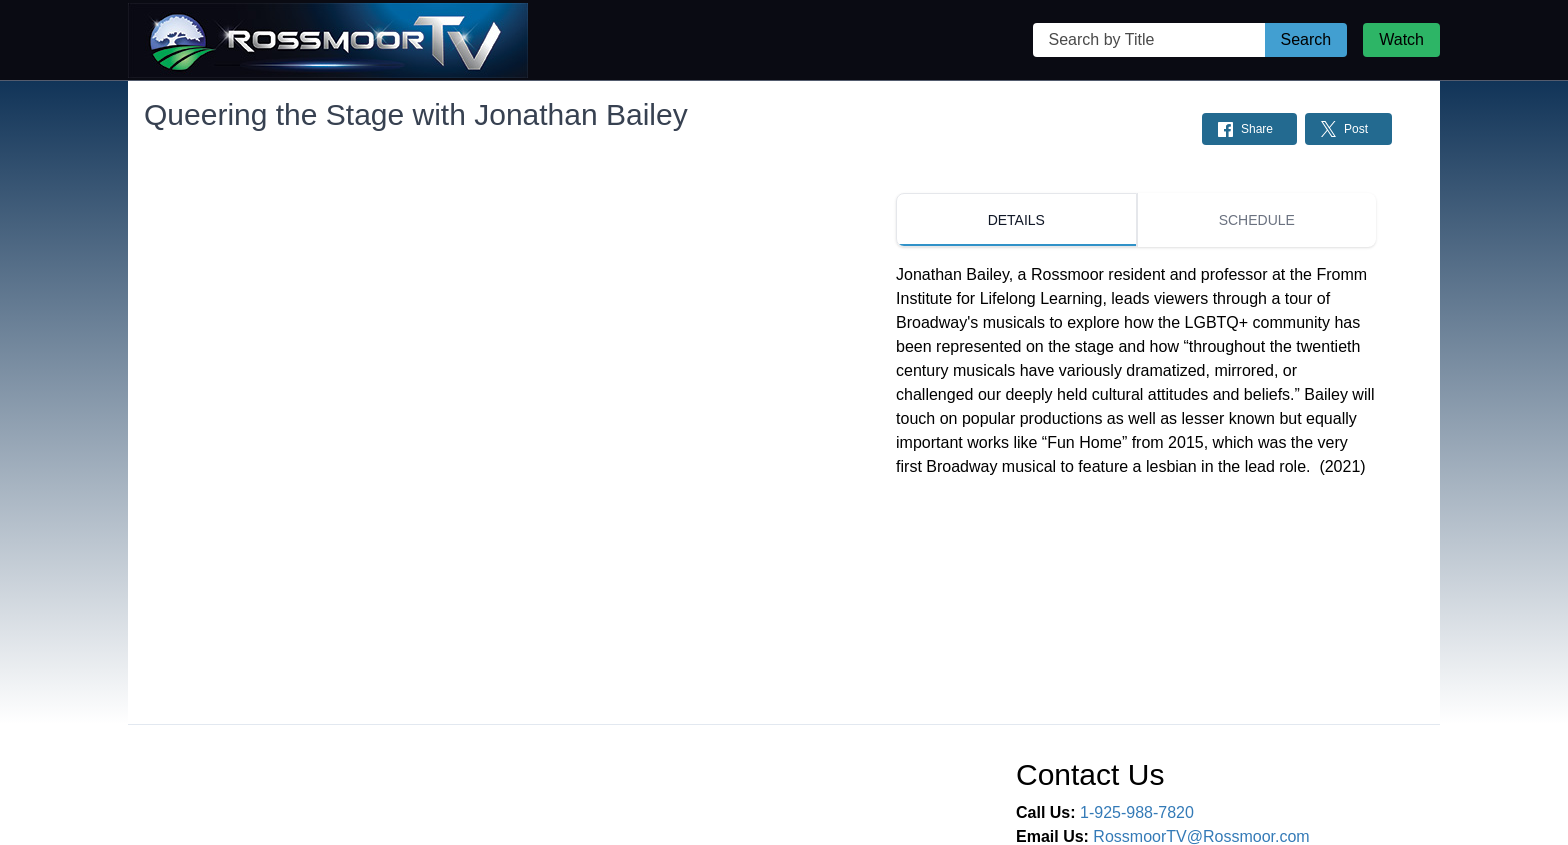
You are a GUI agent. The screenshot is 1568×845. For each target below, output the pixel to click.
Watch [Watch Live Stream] (1401, 39)
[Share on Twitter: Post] (1348, 129)
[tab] (1016, 220)
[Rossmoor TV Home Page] (328, 40)
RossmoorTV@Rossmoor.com (1201, 836)
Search (1306, 39)
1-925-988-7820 (1137, 812)
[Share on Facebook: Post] (1249, 129)
